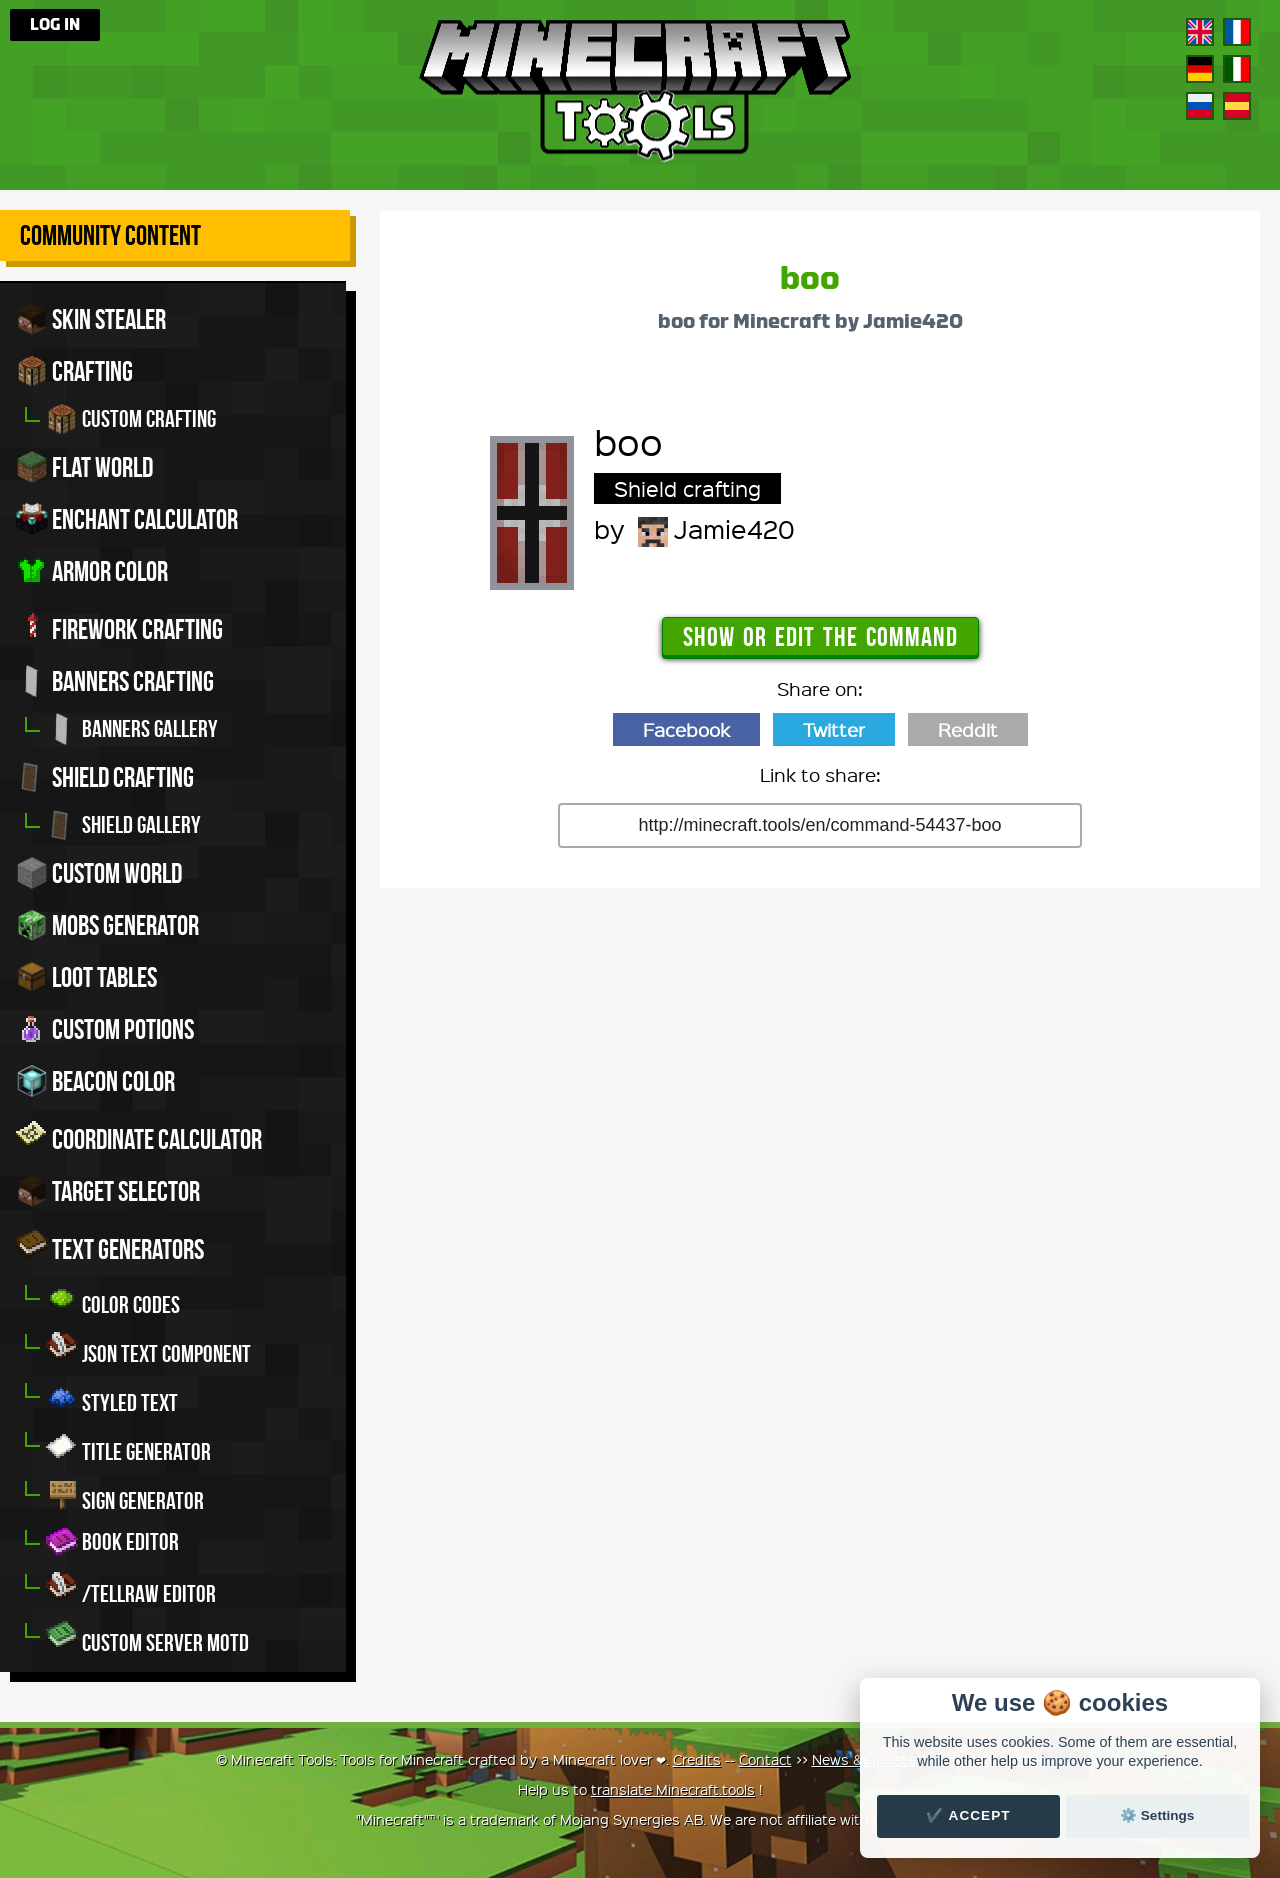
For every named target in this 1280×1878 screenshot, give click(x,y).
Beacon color (95, 1081)
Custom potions (105, 1029)
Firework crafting (119, 626)
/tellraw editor (131, 1588)
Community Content (110, 235)
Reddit (968, 729)
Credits (697, 1759)
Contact (765, 1759)
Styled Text (112, 1397)
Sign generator (125, 1495)
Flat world (84, 467)
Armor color (92, 571)
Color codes (113, 1299)
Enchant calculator (127, 519)
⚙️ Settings (1157, 1815)
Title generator (128, 1446)
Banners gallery (132, 729)
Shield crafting (105, 777)
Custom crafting (131, 419)
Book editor (112, 1542)
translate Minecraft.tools (673, 1789)
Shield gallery (123, 825)
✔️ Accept (968, 1815)
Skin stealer (91, 319)
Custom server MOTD (147, 1637)
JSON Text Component (148, 1348)
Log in (55, 25)
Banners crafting (115, 681)
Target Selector (108, 1191)
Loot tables (86, 977)
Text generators (110, 1246)
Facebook (686, 729)
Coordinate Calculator (139, 1136)
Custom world (99, 873)
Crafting (74, 371)
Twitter (834, 729)
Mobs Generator (107, 925)
